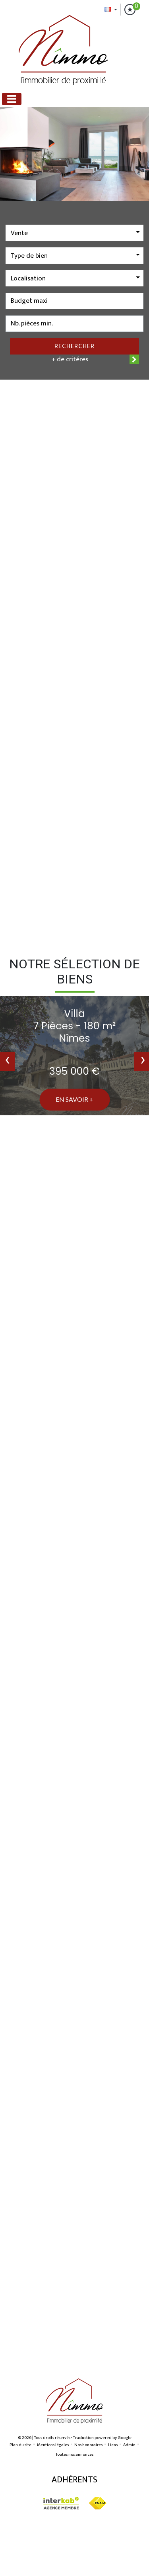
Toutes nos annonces (74, 2454)
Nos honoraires (88, 2445)
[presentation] (7, 1061)
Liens (113, 2445)
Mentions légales (53, 2445)
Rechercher (74, 346)
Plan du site (20, 2445)
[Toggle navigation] (11, 99)
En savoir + (74, 1099)
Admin (129, 2445)
